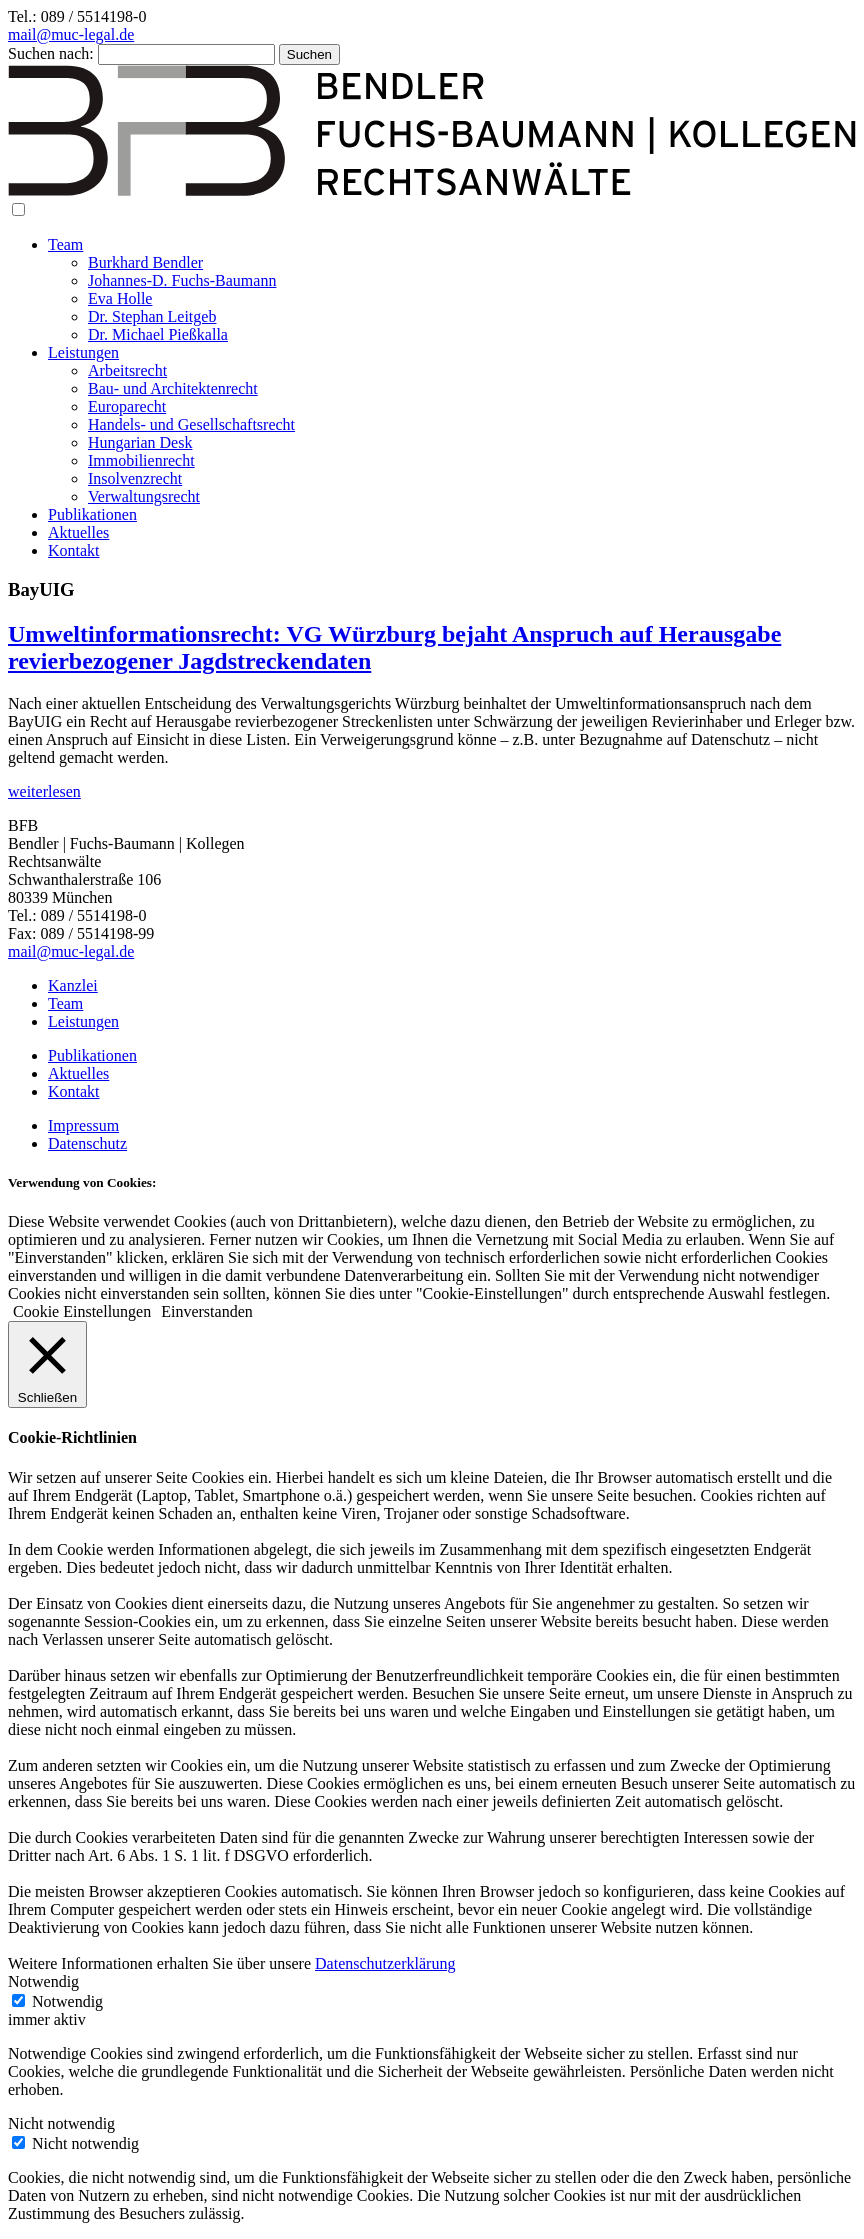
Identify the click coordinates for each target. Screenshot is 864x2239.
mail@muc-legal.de (71, 34)
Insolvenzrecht (135, 478)
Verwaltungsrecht (144, 496)
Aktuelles (78, 532)
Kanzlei (73, 985)
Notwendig (67, 2001)
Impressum (83, 1125)
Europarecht (127, 406)
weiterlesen (44, 791)
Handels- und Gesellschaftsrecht (191, 424)
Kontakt (74, 550)
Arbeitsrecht (127, 370)
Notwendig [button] (43, 1981)
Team (65, 244)
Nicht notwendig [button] (61, 2123)
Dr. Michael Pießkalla (158, 334)
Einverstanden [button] (207, 1311)
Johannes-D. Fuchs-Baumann (182, 280)
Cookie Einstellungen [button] (82, 1311)
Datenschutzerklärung (385, 1963)
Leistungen (83, 352)
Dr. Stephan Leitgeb (152, 316)
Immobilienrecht (141, 460)
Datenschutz (87, 1143)
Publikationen (92, 514)
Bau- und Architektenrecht (173, 388)
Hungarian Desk (140, 442)
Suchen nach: (51, 53)
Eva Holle (120, 298)
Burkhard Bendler (145, 262)
